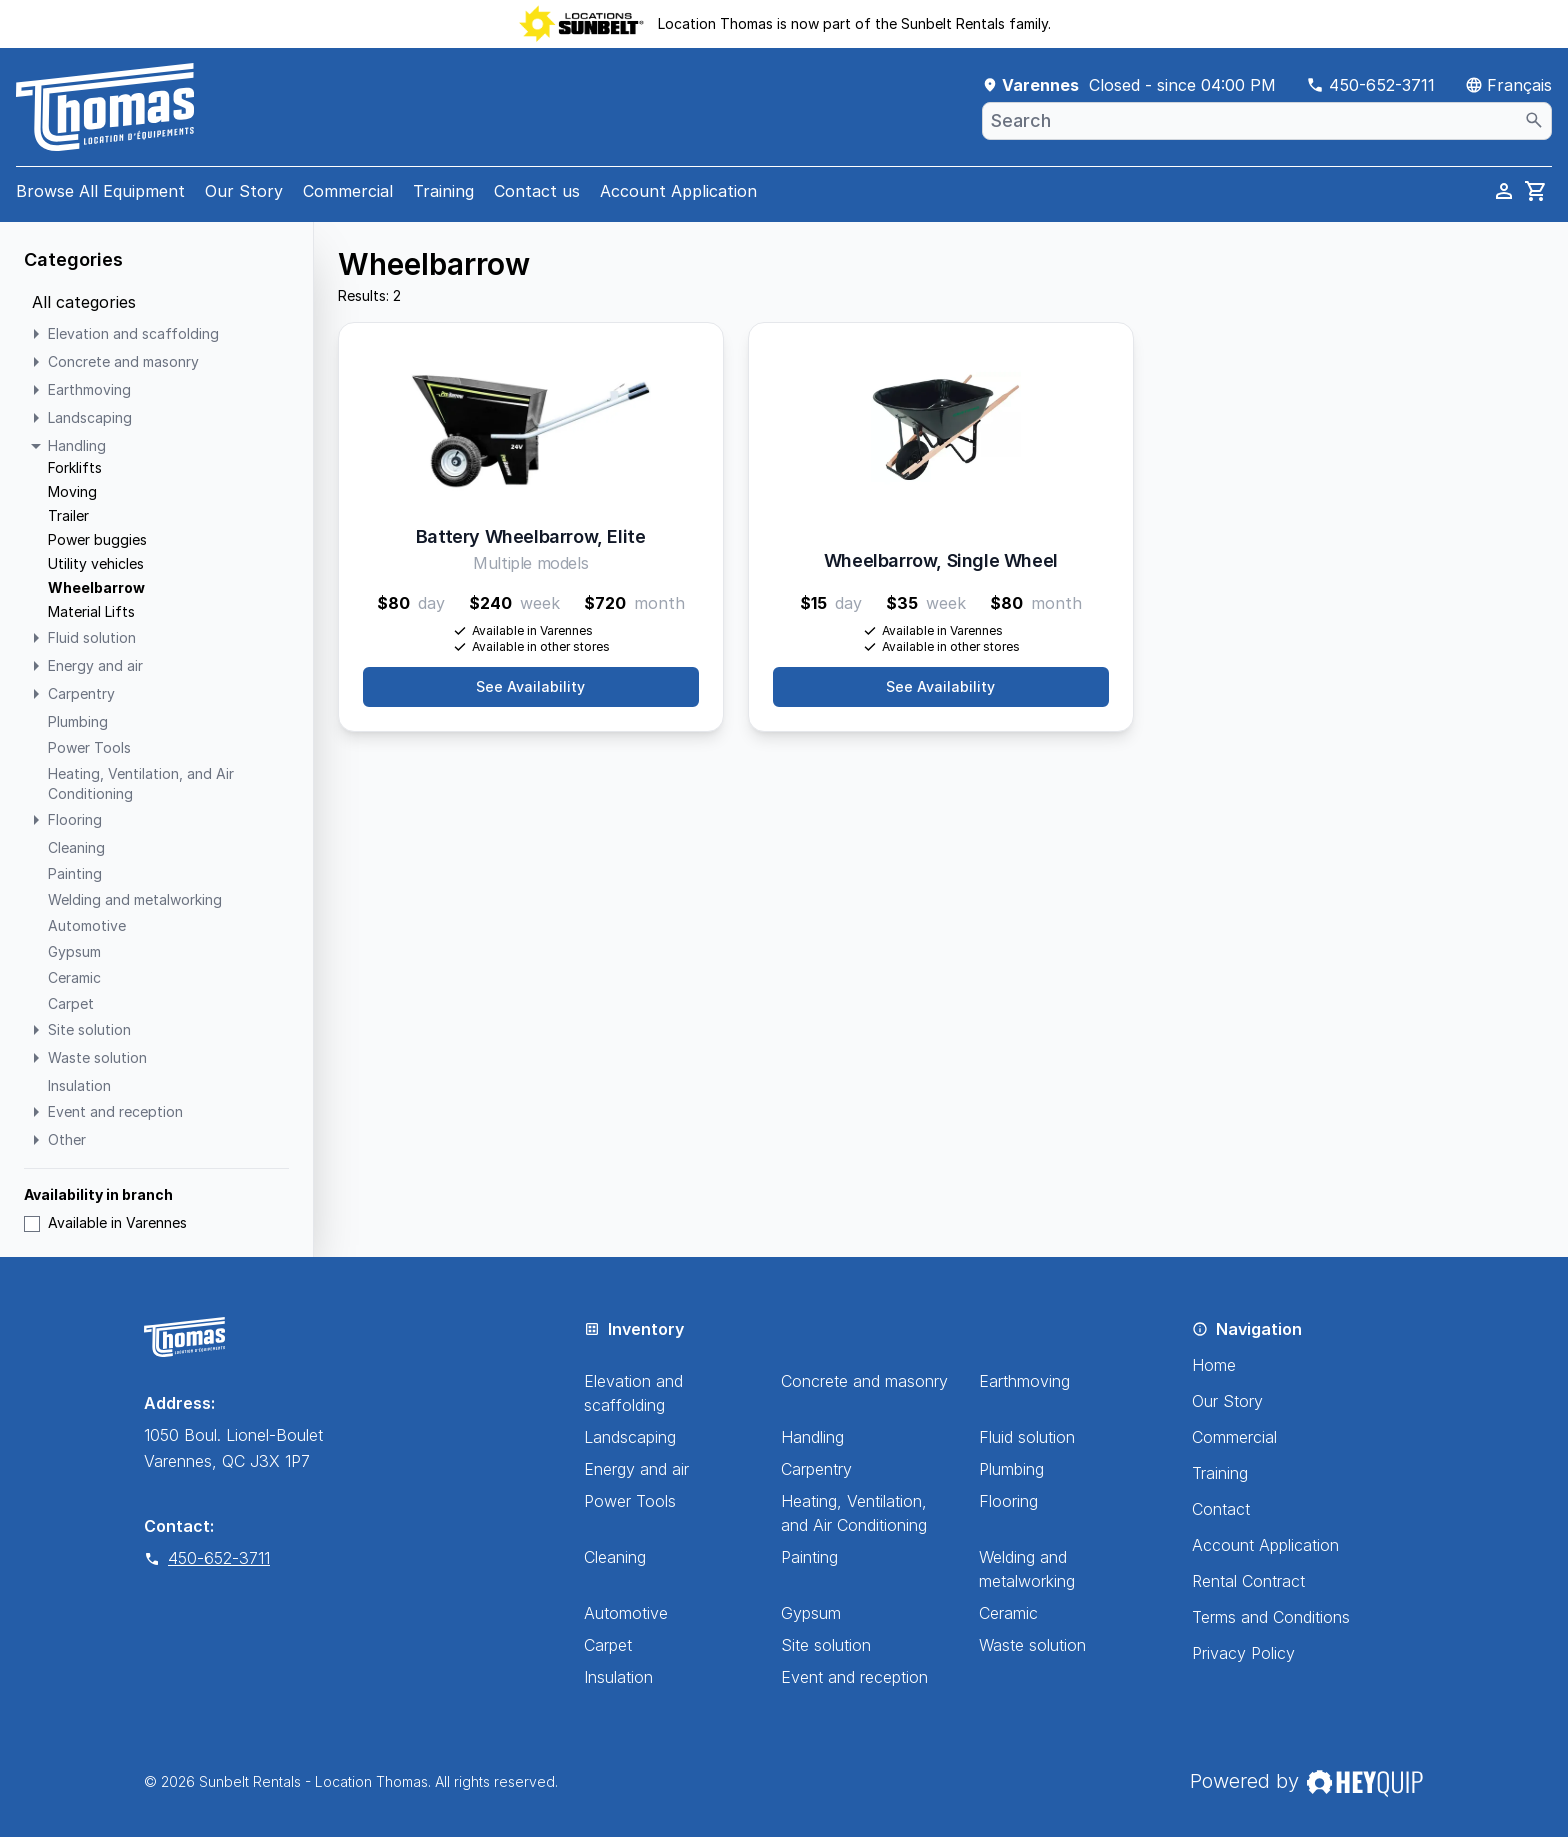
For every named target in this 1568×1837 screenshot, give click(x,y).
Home (1214, 1365)
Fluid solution (1027, 1437)
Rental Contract (1248, 1581)
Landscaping (630, 1437)
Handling (812, 1437)
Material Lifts (91, 611)
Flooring (1008, 1501)
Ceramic (1008, 1613)
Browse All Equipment (100, 191)
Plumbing (1011, 1469)
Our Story (244, 191)
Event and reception (854, 1677)
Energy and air (636, 1469)
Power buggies (97, 539)
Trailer (68, 515)
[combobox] (1267, 121)
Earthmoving (1024, 1381)
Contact (1221, 1509)
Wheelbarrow (96, 587)
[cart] (1536, 191)
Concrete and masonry (864, 1381)
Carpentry (816, 1469)
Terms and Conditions (1271, 1617)
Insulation (618, 1677)
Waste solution (1032, 1645)
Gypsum (811, 1613)
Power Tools (630, 1501)
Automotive (626, 1613)
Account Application (678, 191)
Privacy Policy (1243, 1653)
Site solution (826, 1645)
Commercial (348, 191)
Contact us (537, 191)
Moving (72, 491)
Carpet (608, 1645)
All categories (84, 302)
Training (443, 191)
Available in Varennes (105, 1222)
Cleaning (615, 1557)
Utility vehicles (96, 563)
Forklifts (75, 467)
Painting (809, 1557)
